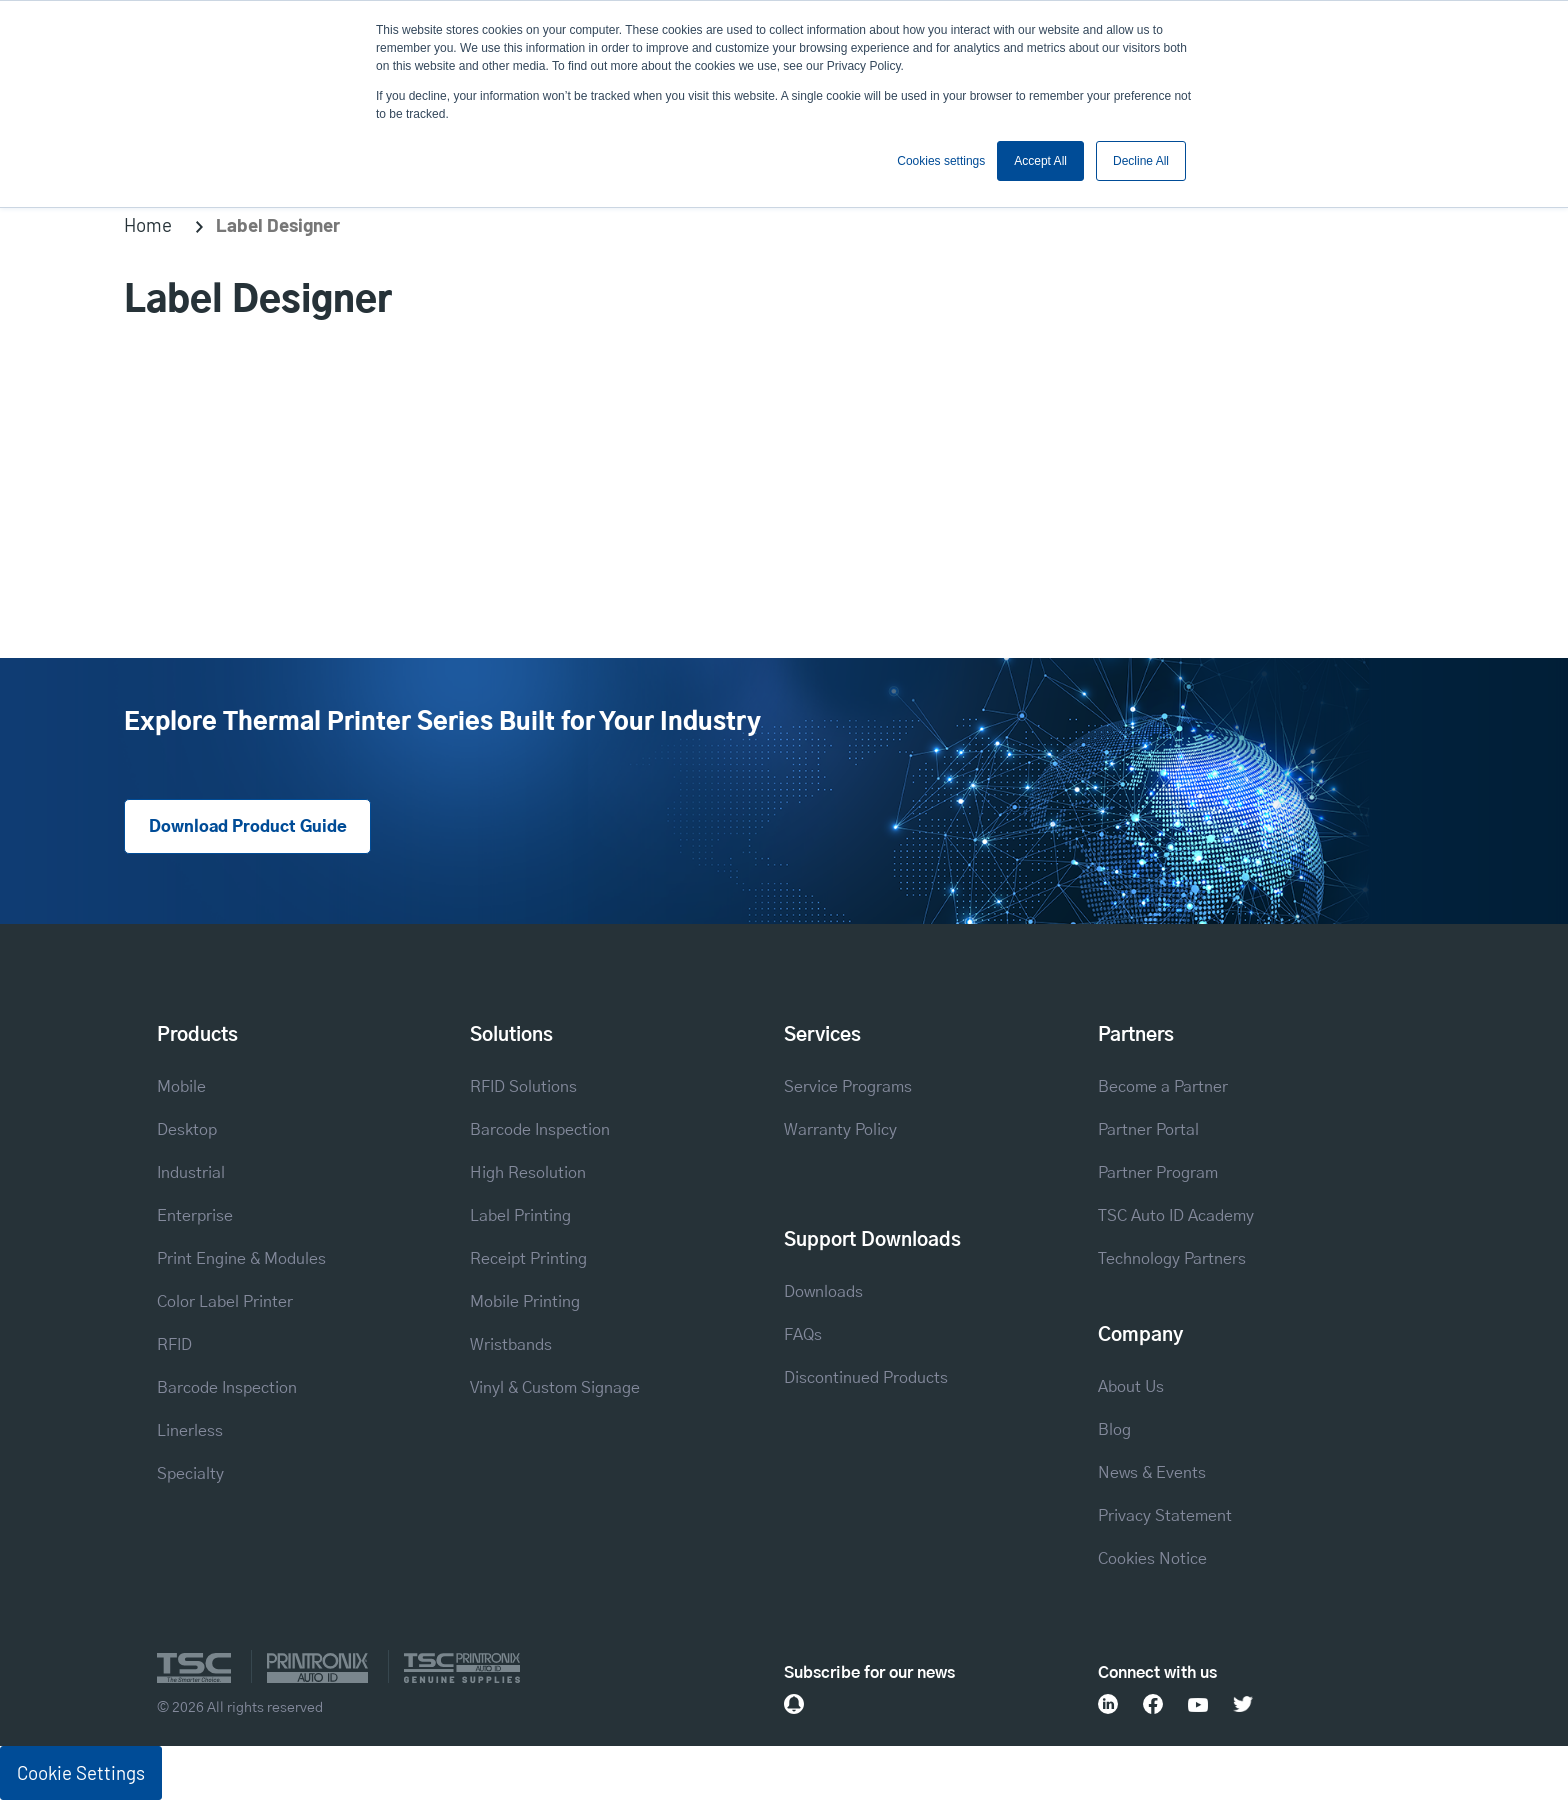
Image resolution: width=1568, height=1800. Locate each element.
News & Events (1152, 1473)
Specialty (190, 1474)
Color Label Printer (225, 1302)
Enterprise (195, 1216)
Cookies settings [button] (941, 161)
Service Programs (848, 1087)
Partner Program (1158, 1173)
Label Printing (520, 1216)
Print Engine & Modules (241, 1259)
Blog (1114, 1430)
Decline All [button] (1141, 161)
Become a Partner (1163, 1087)
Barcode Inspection (227, 1388)
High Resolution (528, 1173)
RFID (174, 1345)
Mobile (181, 1087)
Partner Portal (1148, 1130)
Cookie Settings (81, 1772)
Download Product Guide (248, 827)
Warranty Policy (840, 1130)
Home (148, 224)
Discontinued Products (866, 1378)
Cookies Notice (1152, 1559)
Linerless (190, 1431)
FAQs (803, 1335)
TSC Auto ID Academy (1176, 1216)
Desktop (187, 1130)
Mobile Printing (525, 1302)
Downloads (823, 1292)
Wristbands (511, 1345)
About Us (1131, 1387)
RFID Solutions (523, 1087)
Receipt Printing (528, 1259)
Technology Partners (1172, 1259)
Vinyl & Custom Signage (555, 1388)
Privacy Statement (1165, 1516)
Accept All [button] (1040, 161)
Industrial (191, 1173)
